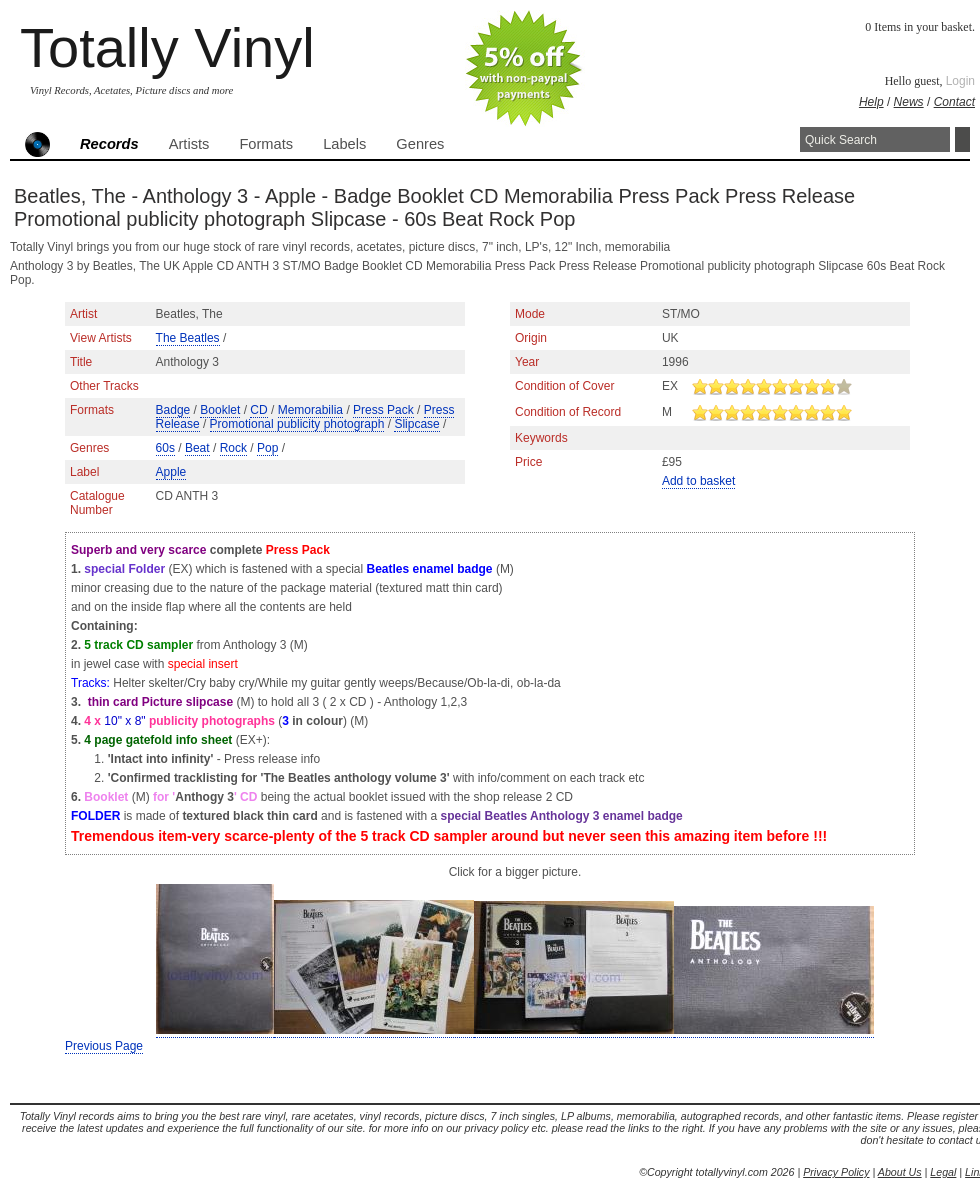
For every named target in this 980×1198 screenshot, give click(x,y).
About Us (900, 1172)
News (909, 102)
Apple (171, 472)
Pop (267, 448)
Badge (173, 410)
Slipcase (416, 424)
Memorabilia (310, 410)
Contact (954, 102)
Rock (233, 448)
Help (871, 102)
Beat (197, 448)
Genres (420, 144)
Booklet (220, 410)
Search (962, 139)
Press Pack (383, 410)
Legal (943, 1172)
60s (165, 448)
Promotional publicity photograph (297, 424)
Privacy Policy (836, 1172)
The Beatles (188, 338)
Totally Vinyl (167, 47)
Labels (344, 144)
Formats (266, 144)
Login (960, 81)
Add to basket (698, 481)
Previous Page (104, 1046)
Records (109, 144)
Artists (189, 144)
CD (258, 410)
